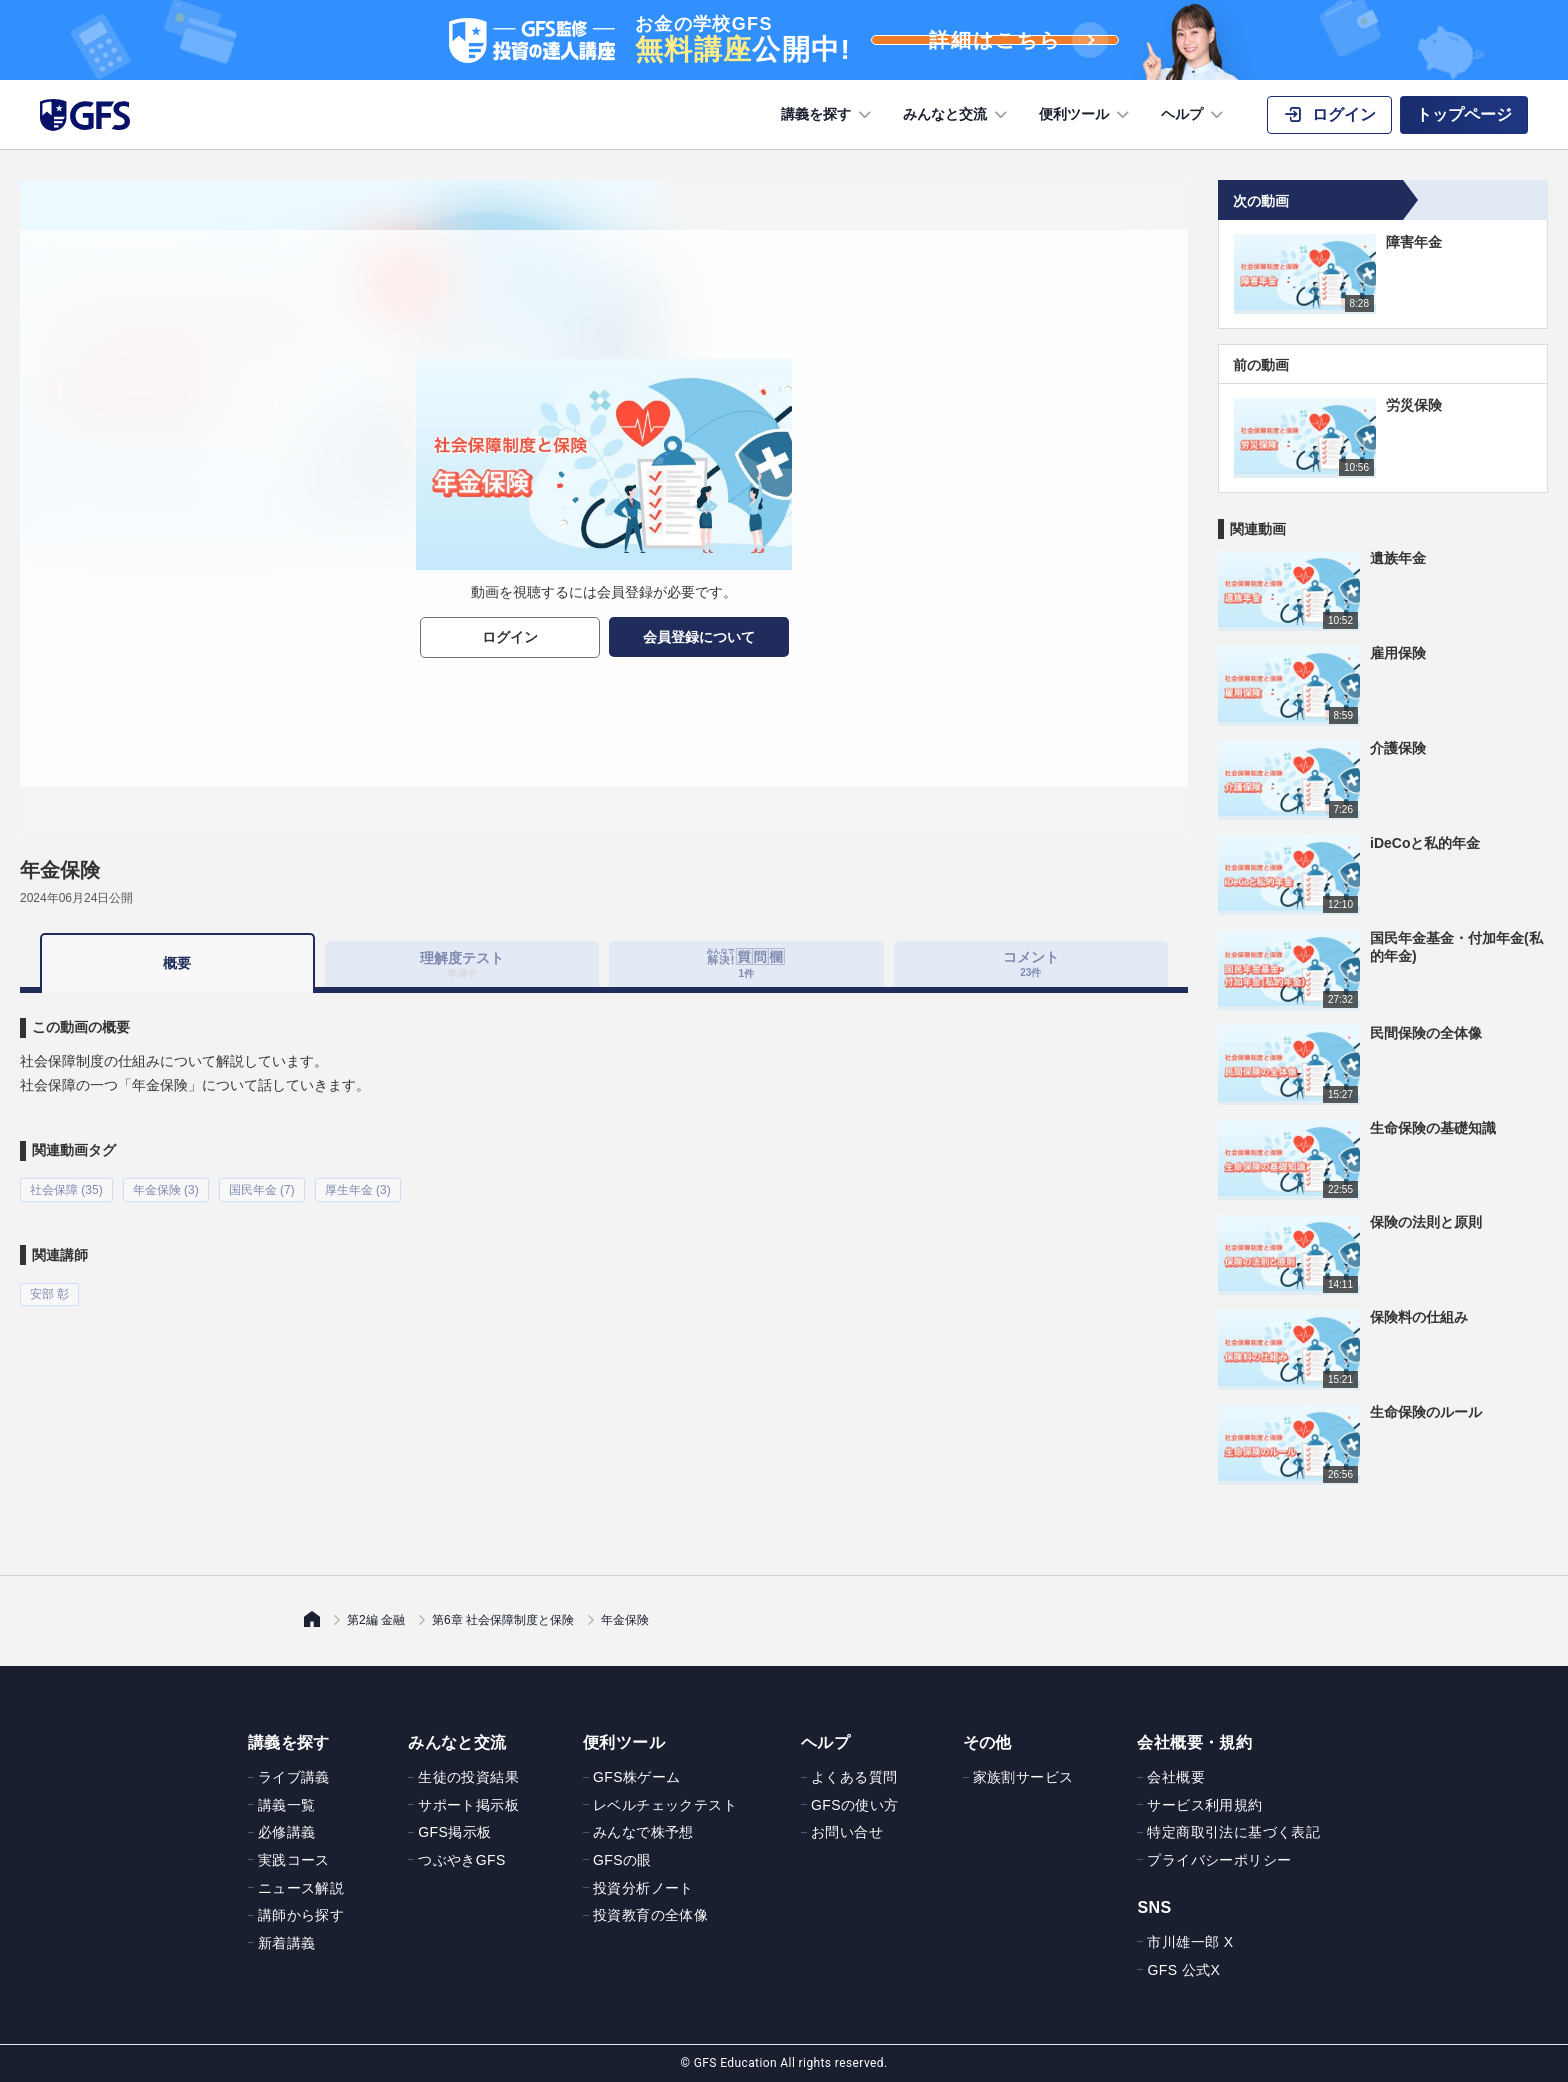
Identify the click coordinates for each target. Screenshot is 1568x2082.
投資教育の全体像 (650, 1915)
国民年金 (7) (262, 1189)
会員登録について (699, 637)
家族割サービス (1023, 1777)
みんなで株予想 (643, 1832)
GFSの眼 (622, 1860)
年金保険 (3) (166, 1189)
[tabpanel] (604, 1148)
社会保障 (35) (66, 1189)
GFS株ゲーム (637, 1777)
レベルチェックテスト (665, 1805)
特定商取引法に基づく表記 (1233, 1832)
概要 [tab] (177, 963)
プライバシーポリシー (1219, 1860)
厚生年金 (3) (358, 1189)
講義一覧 (287, 1805)
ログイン (510, 637)
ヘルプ (1194, 115)
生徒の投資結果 (468, 1777)
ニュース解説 (301, 1888)
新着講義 (287, 1943)
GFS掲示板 (454, 1832)
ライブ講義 (294, 1777)
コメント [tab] (1031, 963)
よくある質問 (854, 1777)
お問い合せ (847, 1832)
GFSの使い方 (855, 1805)
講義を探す (828, 115)
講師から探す (301, 1915)
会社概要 (1176, 1777)
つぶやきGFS (462, 1860)
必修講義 (287, 1832)
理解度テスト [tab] (462, 963)
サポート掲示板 (468, 1805)
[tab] (746, 964)
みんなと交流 (957, 115)
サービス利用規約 (1204, 1805)
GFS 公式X (1183, 1970)
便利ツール (1086, 115)
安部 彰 (49, 1292)
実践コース (294, 1860)
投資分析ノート (643, 1888)
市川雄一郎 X (1190, 1942)
